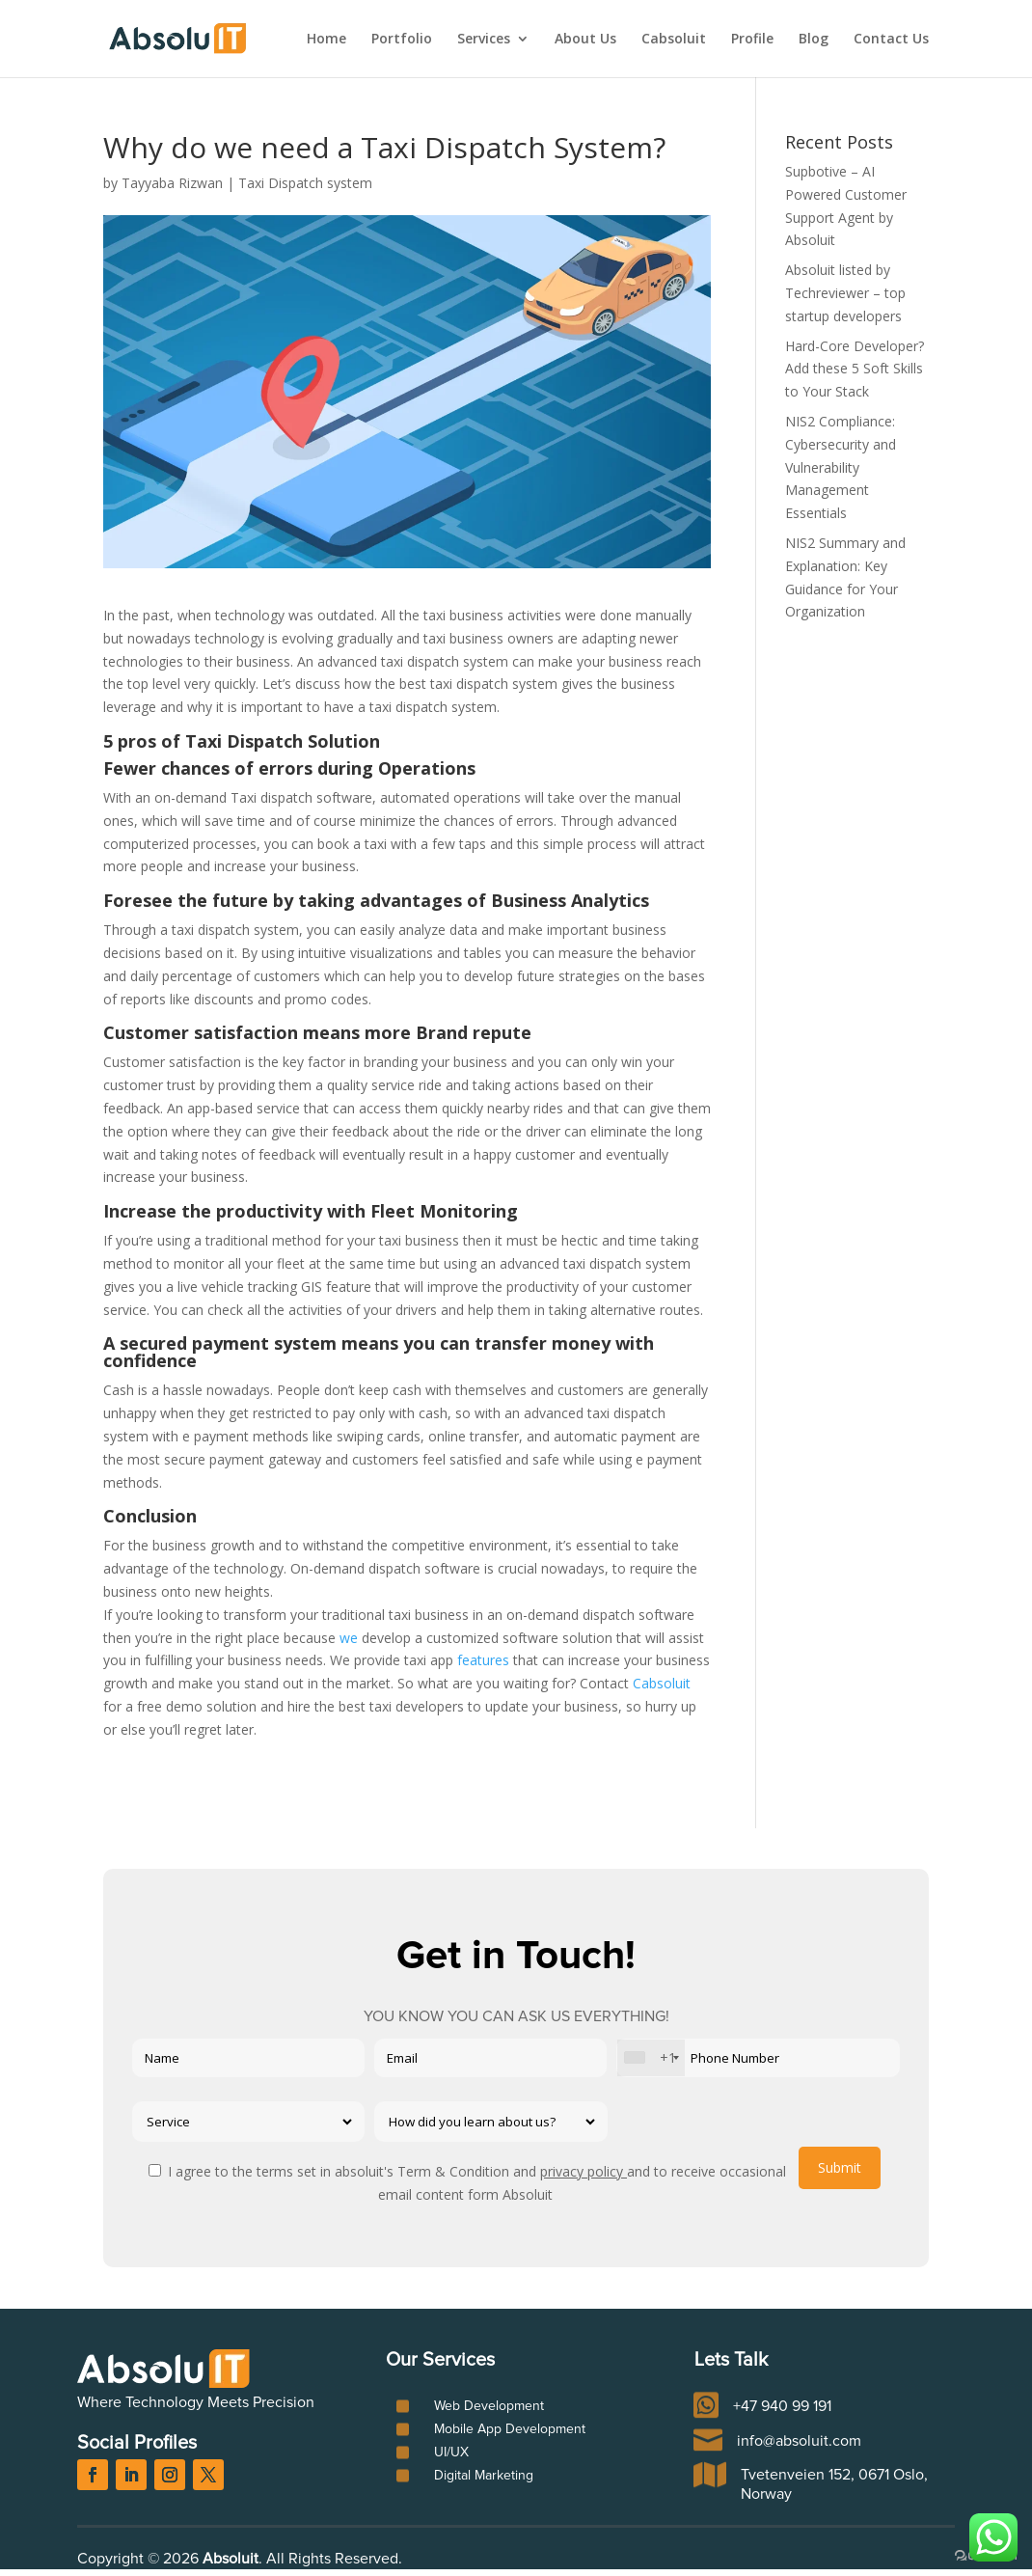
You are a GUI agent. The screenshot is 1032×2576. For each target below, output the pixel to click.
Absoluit (230, 2558)
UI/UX (451, 2452)
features (485, 1660)
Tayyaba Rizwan (172, 183)
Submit (839, 2167)
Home (326, 39)
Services (483, 39)
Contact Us (891, 39)
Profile (752, 39)
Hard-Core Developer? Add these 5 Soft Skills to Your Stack (854, 369)
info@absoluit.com (799, 2441)
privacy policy (583, 2171)
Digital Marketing (483, 2475)
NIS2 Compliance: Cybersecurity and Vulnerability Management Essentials (840, 467)
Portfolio (401, 39)
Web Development (489, 2406)
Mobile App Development (509, 2429)
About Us (585, 39)
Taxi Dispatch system (305, 183)
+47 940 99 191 (782, 2406)
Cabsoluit (673, 39)
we (347, 1638)
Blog (813, 39)
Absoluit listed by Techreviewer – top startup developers (845, 292)
